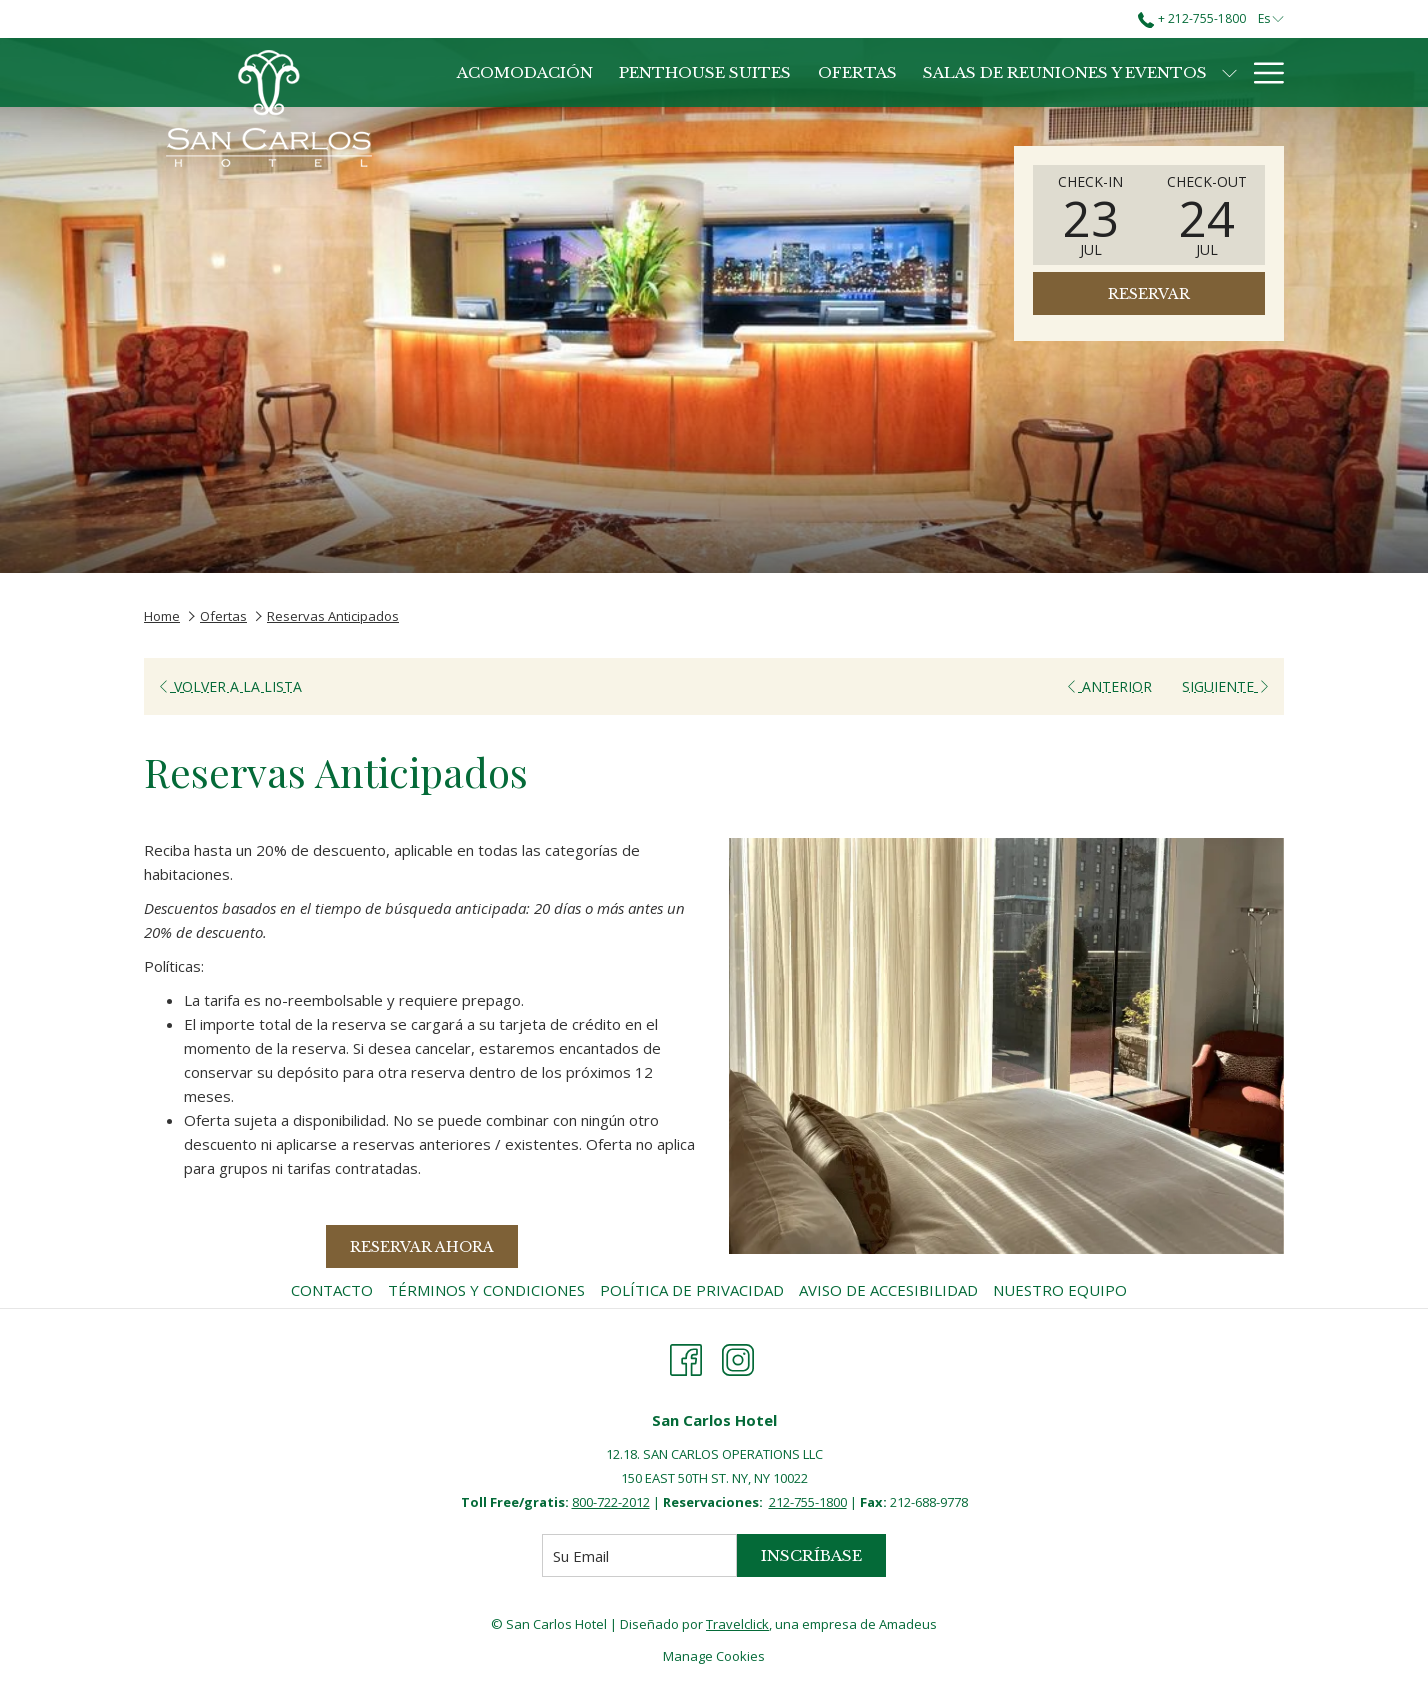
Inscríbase (811, 1555)
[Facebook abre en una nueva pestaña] (686, 1356)
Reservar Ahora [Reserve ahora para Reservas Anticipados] (422, 1247)
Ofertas (223, 616)
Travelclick (737, 1624)
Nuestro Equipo (1060, 1290)
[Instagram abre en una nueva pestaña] (738, 1356)
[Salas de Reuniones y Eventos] (1065, 72)
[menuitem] (334, 1290)
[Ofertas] (857, 72)
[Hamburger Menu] (1261, 72)
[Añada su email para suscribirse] (639, 1555)
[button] (1091, 215)
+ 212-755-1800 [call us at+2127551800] (1191, 18)
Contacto (332, 1290)
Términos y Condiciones (486, 1290)
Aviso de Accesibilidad (888, 1290)
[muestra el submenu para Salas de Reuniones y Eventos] (1229, 72)
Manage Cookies (714, 1656)
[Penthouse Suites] (705, 72)
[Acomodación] (525, 72)
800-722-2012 (611, 1502)
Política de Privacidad (692, 1290)
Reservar (1149, 294)
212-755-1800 (808, 1502)
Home (162, 616)
